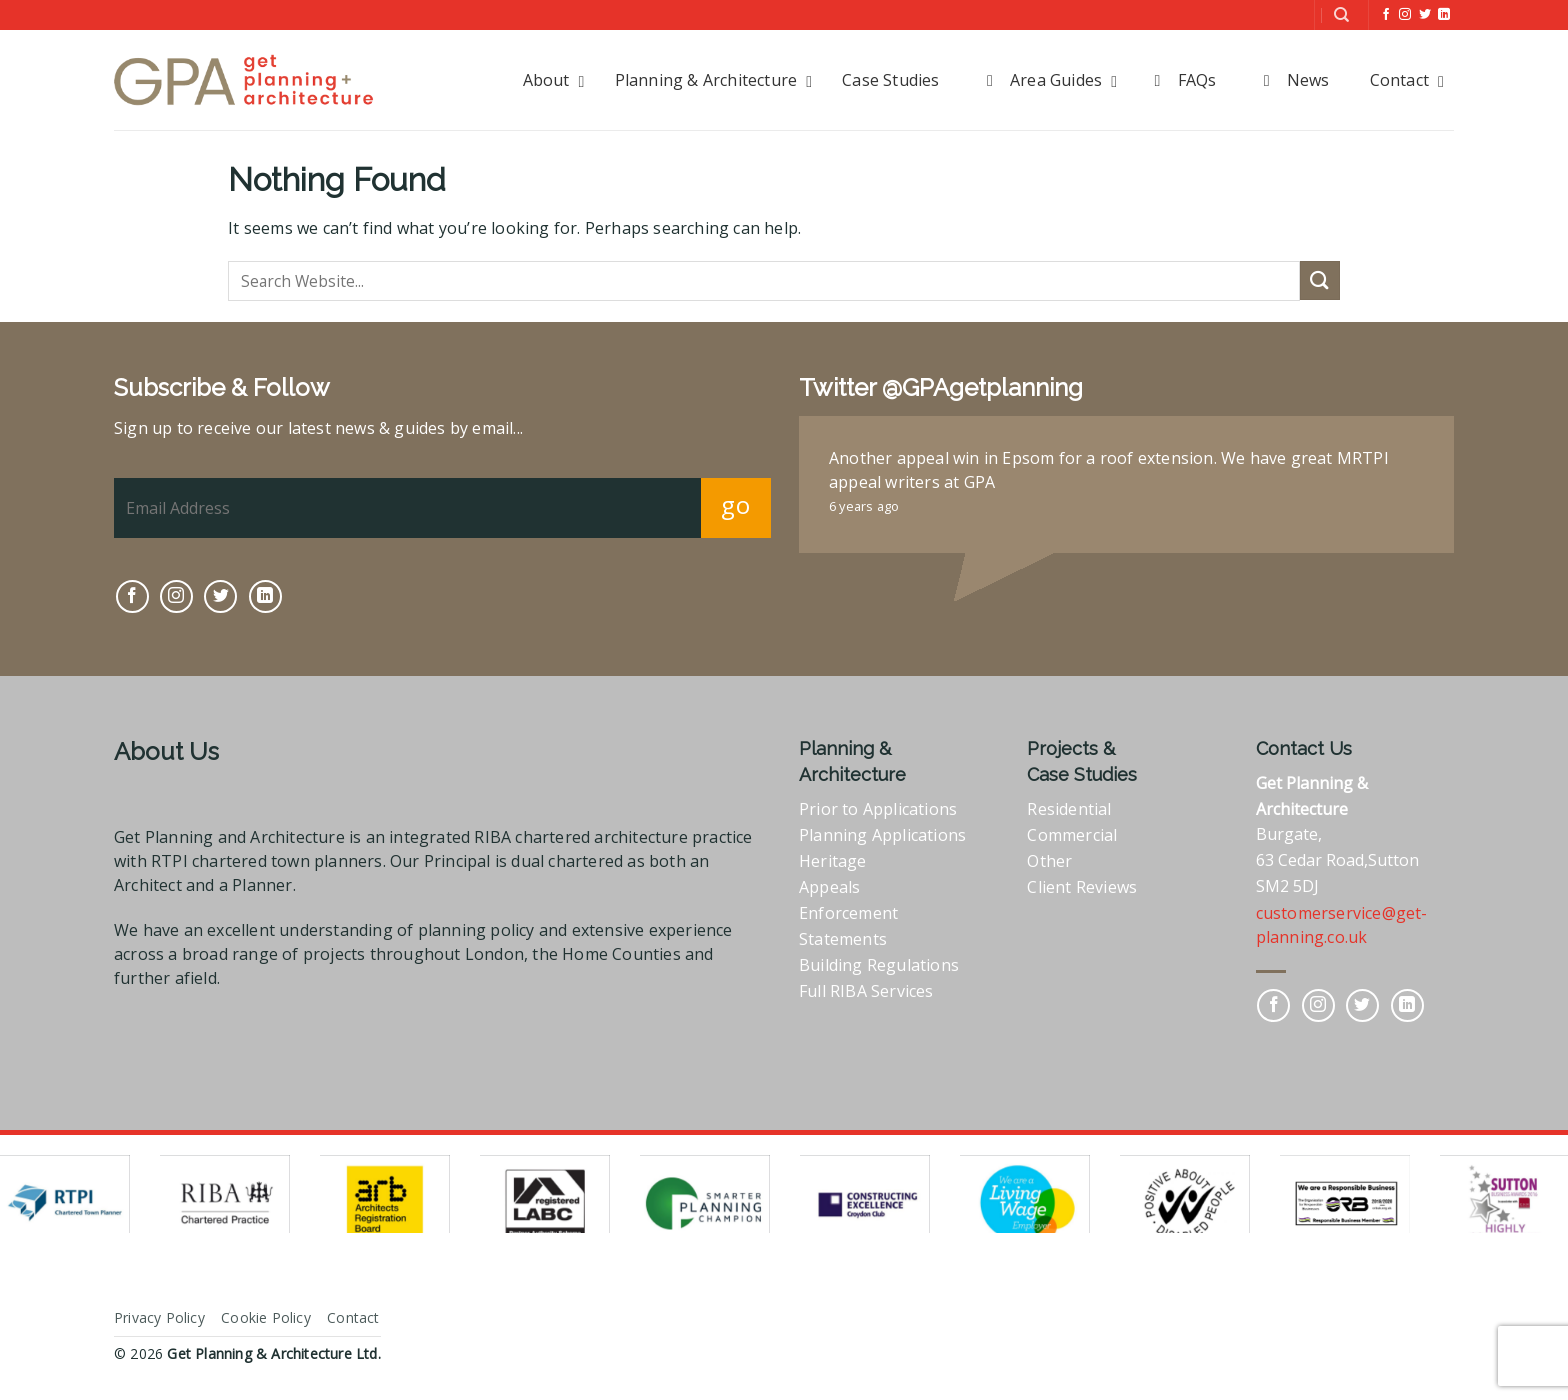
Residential (1069, 809)
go (735, 504)
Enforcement (848, 913)
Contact (353, 1317)
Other (1049, 861)
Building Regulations (879, 965)
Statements (843, 939)
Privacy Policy (159, 1317)
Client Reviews (1082, 887)
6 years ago (864, 506)
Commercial (1072, 835)
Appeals (829, 887)
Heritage (833, 861)
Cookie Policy (266, 1317)
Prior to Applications (878, 809)
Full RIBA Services (866, 991)
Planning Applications (882, 835)
